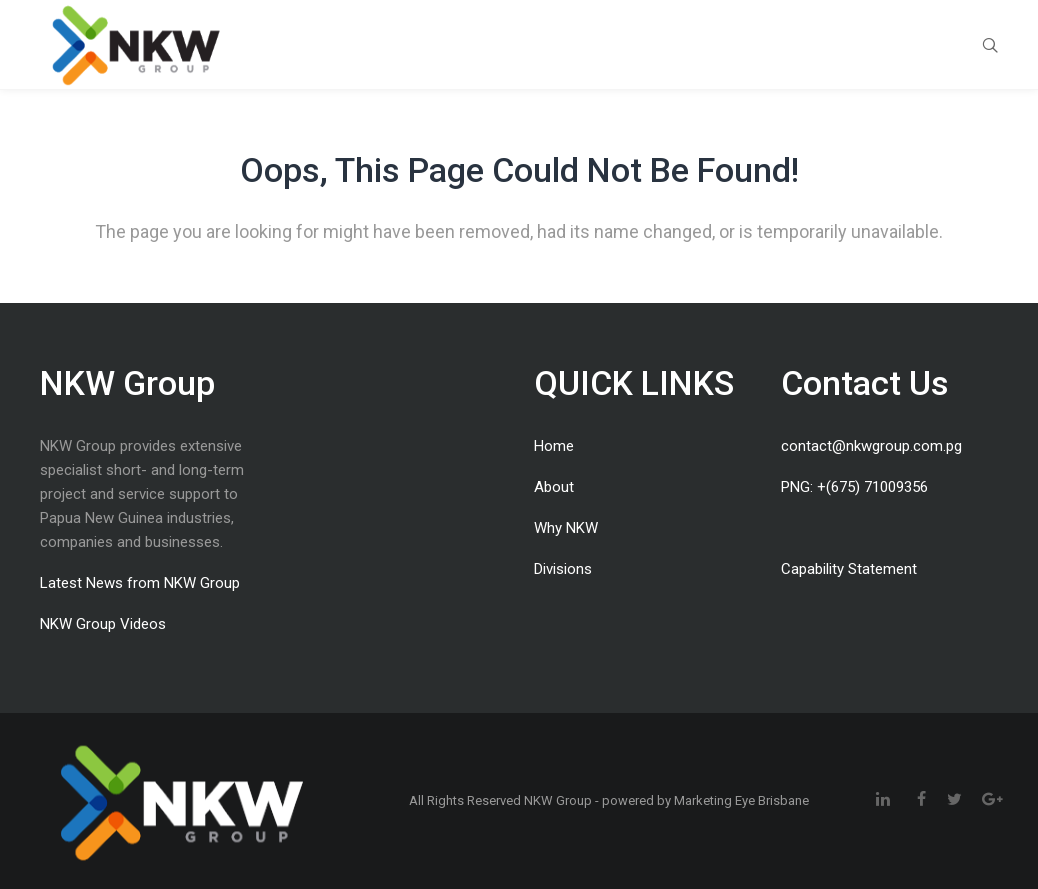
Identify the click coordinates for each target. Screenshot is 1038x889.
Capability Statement (849, 569)
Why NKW (566, 528)
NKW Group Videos (103, 624)
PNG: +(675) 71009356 (854, 487)
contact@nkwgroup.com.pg (871, 446)
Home (554, 446)
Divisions (563, 569)
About (554, 487)
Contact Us (865, 383)
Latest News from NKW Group (140, 583)
